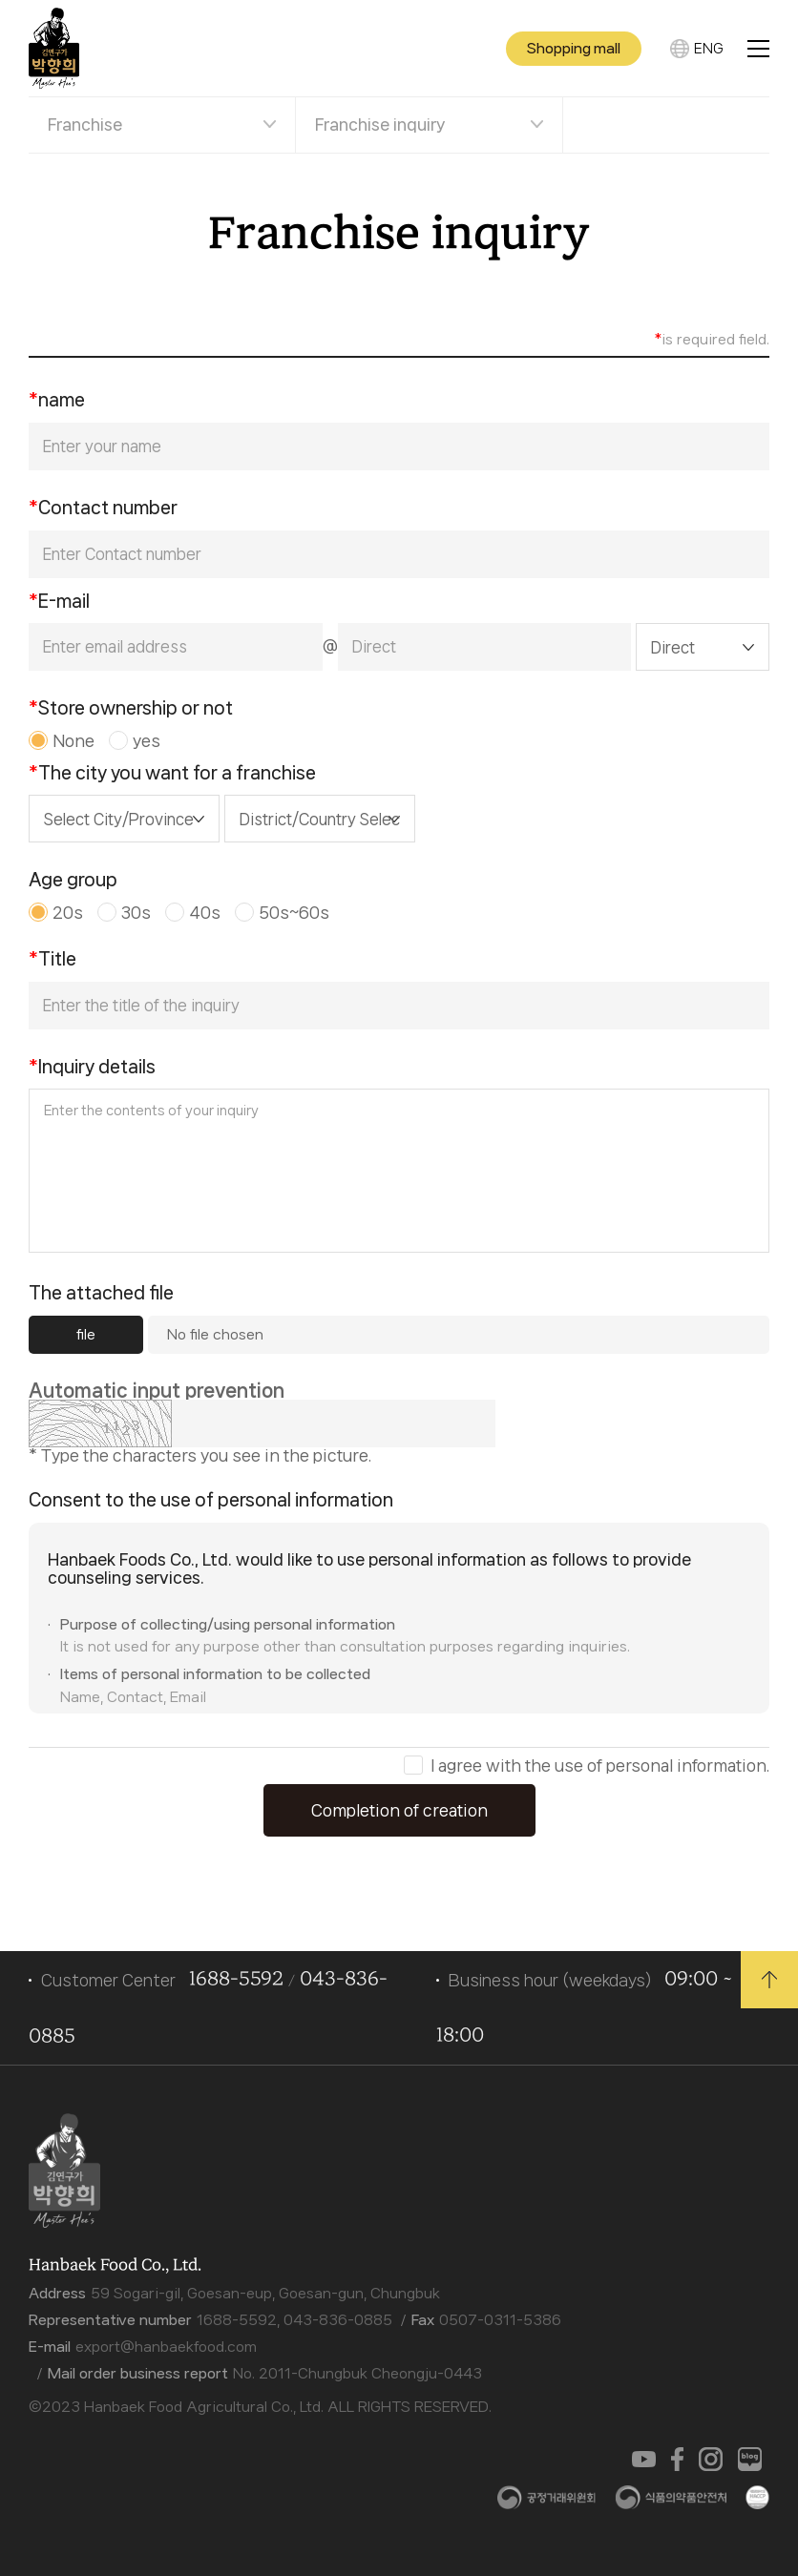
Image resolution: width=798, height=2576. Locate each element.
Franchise (85, 124)
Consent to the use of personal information (211, 1499)
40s (204, 912)
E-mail (59, 601)
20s (67, 912)
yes (146, 740)
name (57, 399)
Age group (73, 879)
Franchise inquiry (380, 124)
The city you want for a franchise (172, 772)
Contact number (103, 507)
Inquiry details (92, 1066)
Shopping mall (573, 48)
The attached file (101, 1292)
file (85, 1334)
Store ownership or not (131, 708)
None (73, 740)
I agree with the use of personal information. (599, 1765)
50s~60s (294, 912)
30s (136, 912)
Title (52, 958)
